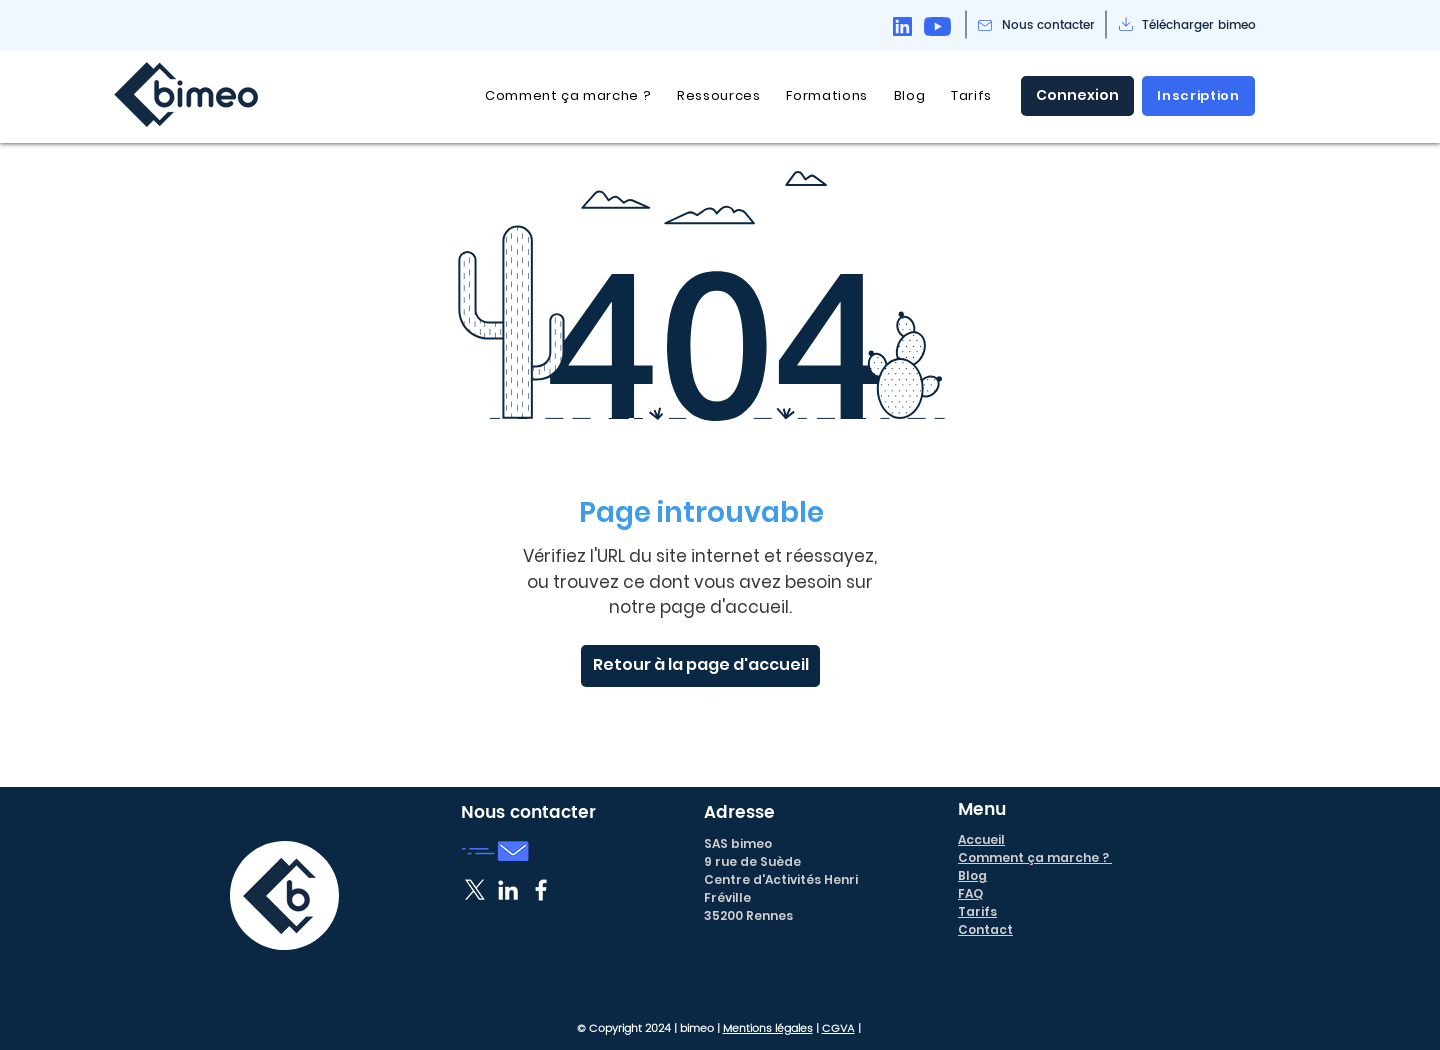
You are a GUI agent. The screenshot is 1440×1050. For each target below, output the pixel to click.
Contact (985, 929)
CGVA (838, 1029)
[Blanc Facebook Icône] (541, 890)
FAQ (970, 893)
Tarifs (977, 911)
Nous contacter (528, 813)
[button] (718, 96)
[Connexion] (1077, 96)
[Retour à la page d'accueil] (700, 666)
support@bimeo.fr (766, 951)
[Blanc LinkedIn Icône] (508, 890)
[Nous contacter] (1049, 26)
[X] (475, 890)
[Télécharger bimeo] (1199, 26)
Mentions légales (768, 1029)
